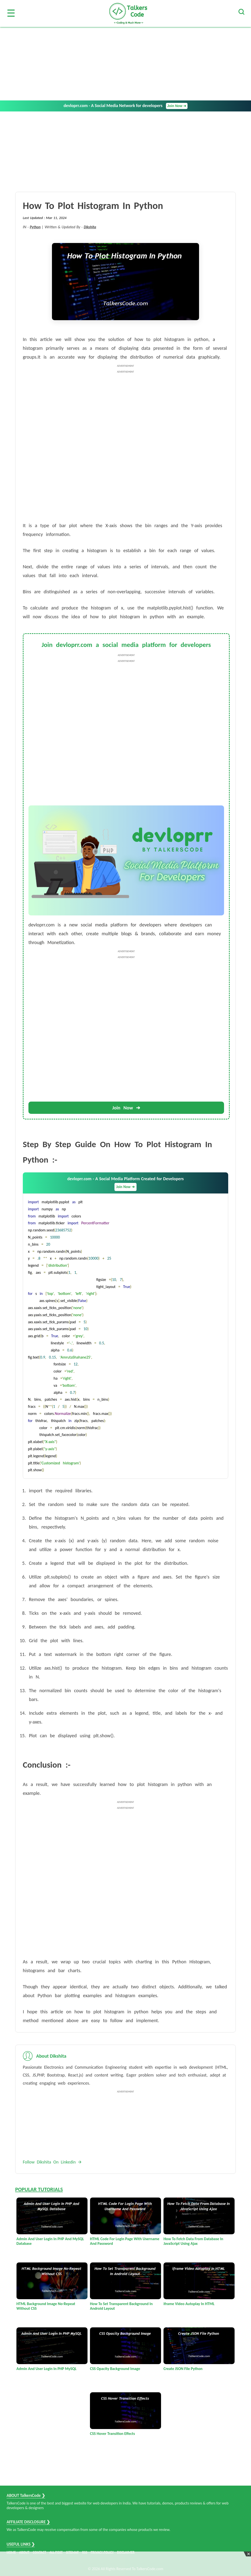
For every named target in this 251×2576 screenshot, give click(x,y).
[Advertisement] (125, 63)
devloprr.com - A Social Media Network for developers (125, 106)
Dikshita (90, 227)
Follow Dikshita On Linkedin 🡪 (52, 2162)
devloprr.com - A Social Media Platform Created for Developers (125, 1183)
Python (35, 227)
